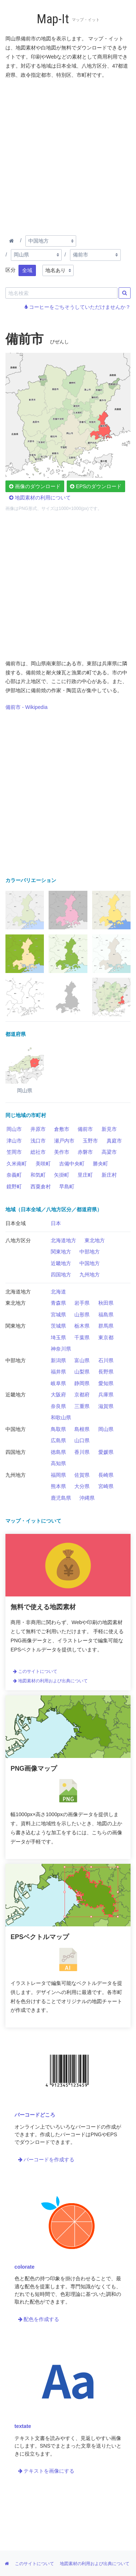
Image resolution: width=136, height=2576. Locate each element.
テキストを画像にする (46, 2471)
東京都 (106, 1337)
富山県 (82, 1360)
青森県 (58, 1303)
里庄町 (85, 1175)
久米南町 (17, 1164)
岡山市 (14, 1129)
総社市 (38, 1152)
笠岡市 (14, 1152)
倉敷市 (61, 1129)
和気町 (38, 1175)
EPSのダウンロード (95, 486)
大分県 (82, 1486)
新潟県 (58, 1360)
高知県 (58, 1463)
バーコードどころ (35, 2115)
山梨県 (82, 1372)
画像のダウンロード (35, 486)
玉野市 (90, 1141)
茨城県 (58, 1326)
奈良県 (58, 1406)
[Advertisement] (68, 155)
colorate (24, 2267)
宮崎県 (106, 1486)
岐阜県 (58, 1383)
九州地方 (89, 1274)
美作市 (61, 1152)
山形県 (82, 1314)
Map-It (53, 19)
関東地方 (61, 1252)
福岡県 (58, 1475)
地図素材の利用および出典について (50, 1680)
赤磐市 (85, 1152)
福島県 (106, 1314)
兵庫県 (106, 1394)
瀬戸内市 (64, 1141)
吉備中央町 (72, 1164)
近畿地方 (61, 1263)
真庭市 (114, 1141)
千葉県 (82, 1337)
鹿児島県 (61, 1498)
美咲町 (43, 1164)
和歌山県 (61, 1417)
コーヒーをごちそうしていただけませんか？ (78, 307)
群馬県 (106, 1326)
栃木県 (82, 1326)
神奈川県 (61, 1349)
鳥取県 (58, 1429)
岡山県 (106, 1429)
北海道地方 (63, 1240)
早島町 (66, 1186)
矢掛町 (61, 1175)
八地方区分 (18, 1240)
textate (23, 2426)
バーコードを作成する (46, 2159)
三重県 (82, 1406)
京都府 (82, 1394)
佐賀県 (82, 1475)
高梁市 (109, 1152)
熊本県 (58, 1486)
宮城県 (58, 1314)
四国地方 (61, 1274)
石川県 (106, 1360)
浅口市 (38, 1141)
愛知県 (106, 1383)
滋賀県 (106, 1406)
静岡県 (82, 1383)
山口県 (82, 1440)
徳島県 (58, 1452)
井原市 (38, 1129)
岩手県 (82, 1303)
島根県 (82, 1429)
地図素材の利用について (40, 498)
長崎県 (106, 1475)
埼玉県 (58, 1337)
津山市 (14, 1141)
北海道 (58, 1292)
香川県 (82, 1452)
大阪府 (58, 1394)
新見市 (109, 1129)
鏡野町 (14, 1186)
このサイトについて (35, 1671)
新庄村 (109, 1175)
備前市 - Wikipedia (26, 707)
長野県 (106, 1372)
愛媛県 (106, 1452)
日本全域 (15, 1223)
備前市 (85, 1129)
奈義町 (14, 1175)
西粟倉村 (40, 1186)
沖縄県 (87, 1498)
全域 (27, 270)
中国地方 (89, 1263)
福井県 (58, 1372)
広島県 (58, 1440)
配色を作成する (38, 2319)
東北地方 (95, 1240)
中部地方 (89, 1252)
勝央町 (100, 1164)
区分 (10, 270)
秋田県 (106, 1303)
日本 (56, 1223)
